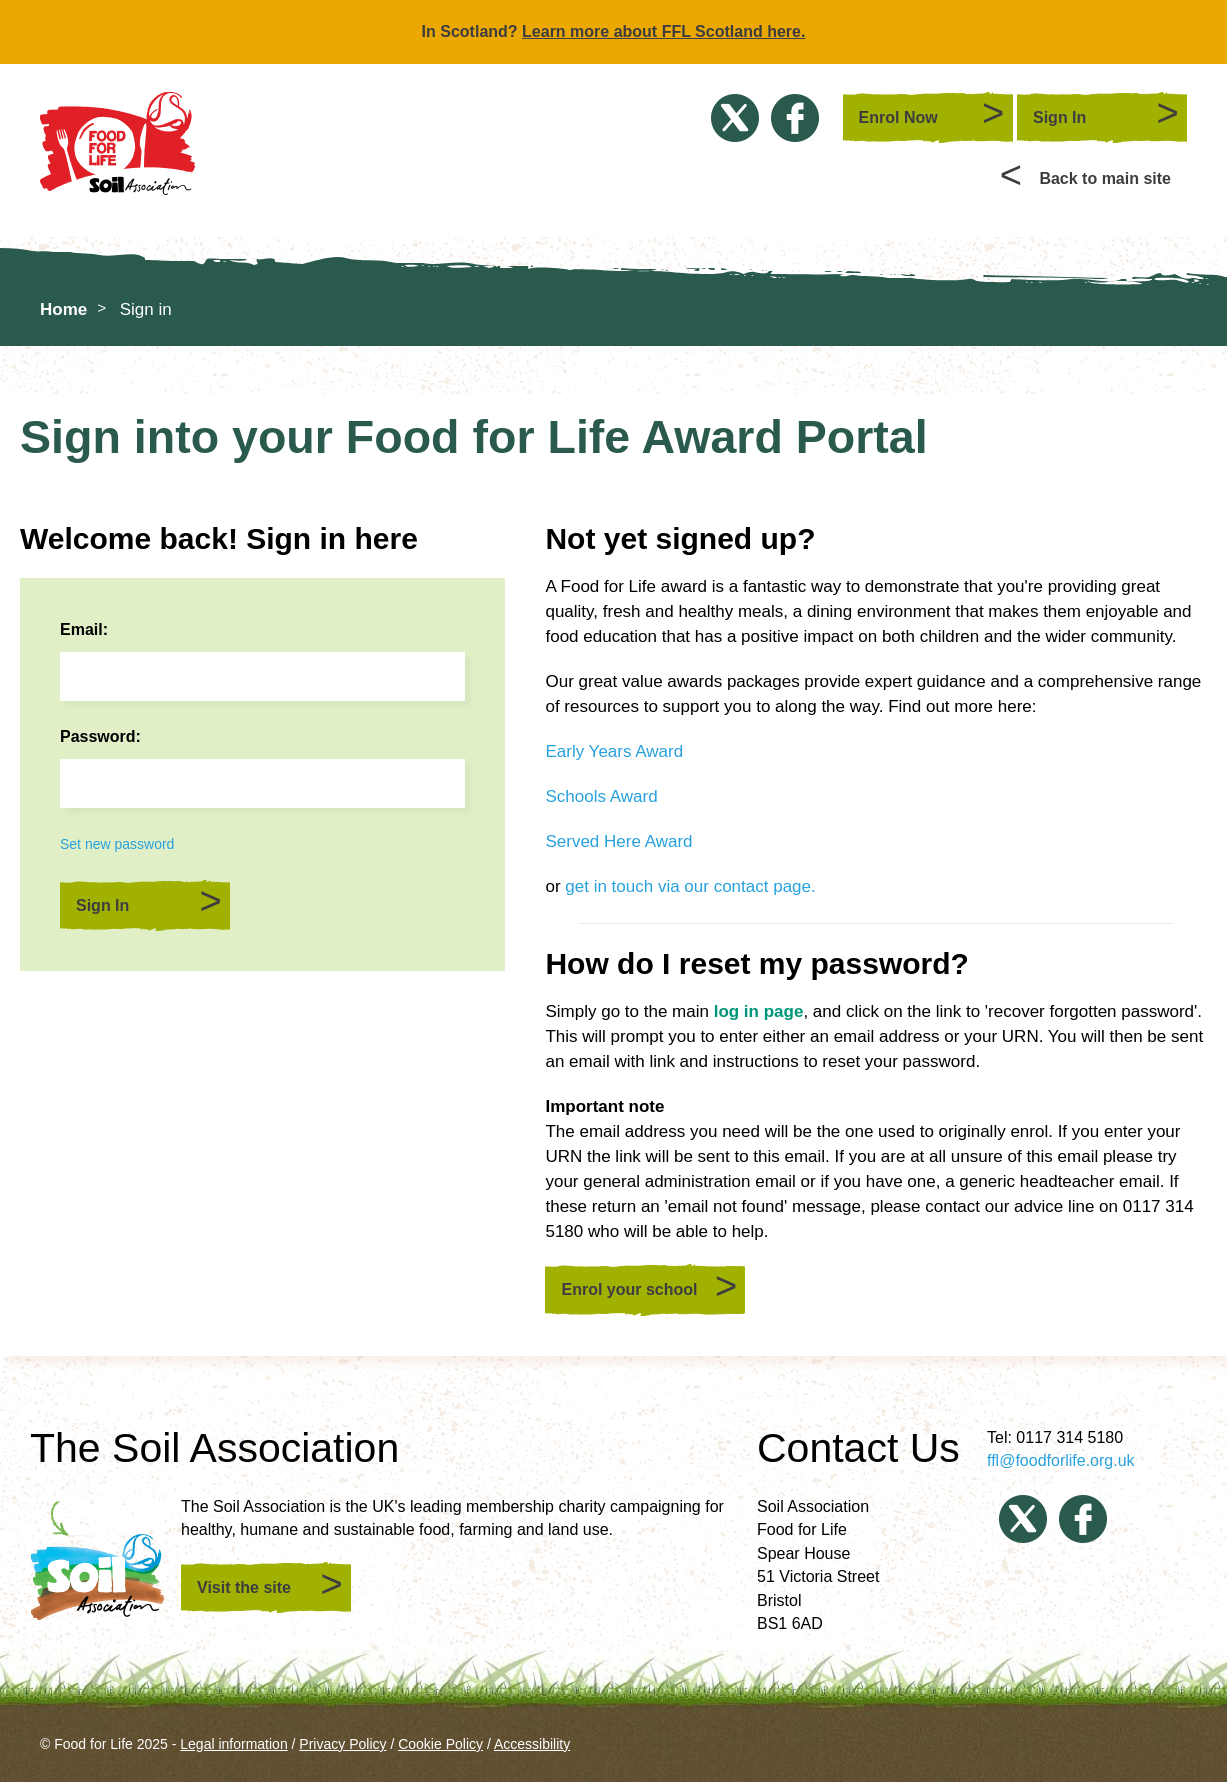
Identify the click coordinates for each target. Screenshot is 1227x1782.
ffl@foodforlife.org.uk (1061, 1460)
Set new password (117, 844)
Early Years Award (614, 751)
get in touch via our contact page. (690, 886)
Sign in (146, 309)
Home (63, 309)
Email (81, 629)
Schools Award (601, 796)
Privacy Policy (342, 1744)
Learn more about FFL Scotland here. (663, 31)
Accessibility (532, 1744)
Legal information (233, 1744)
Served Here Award (618, 841)
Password (98, 736)
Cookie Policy (440, 1744)
